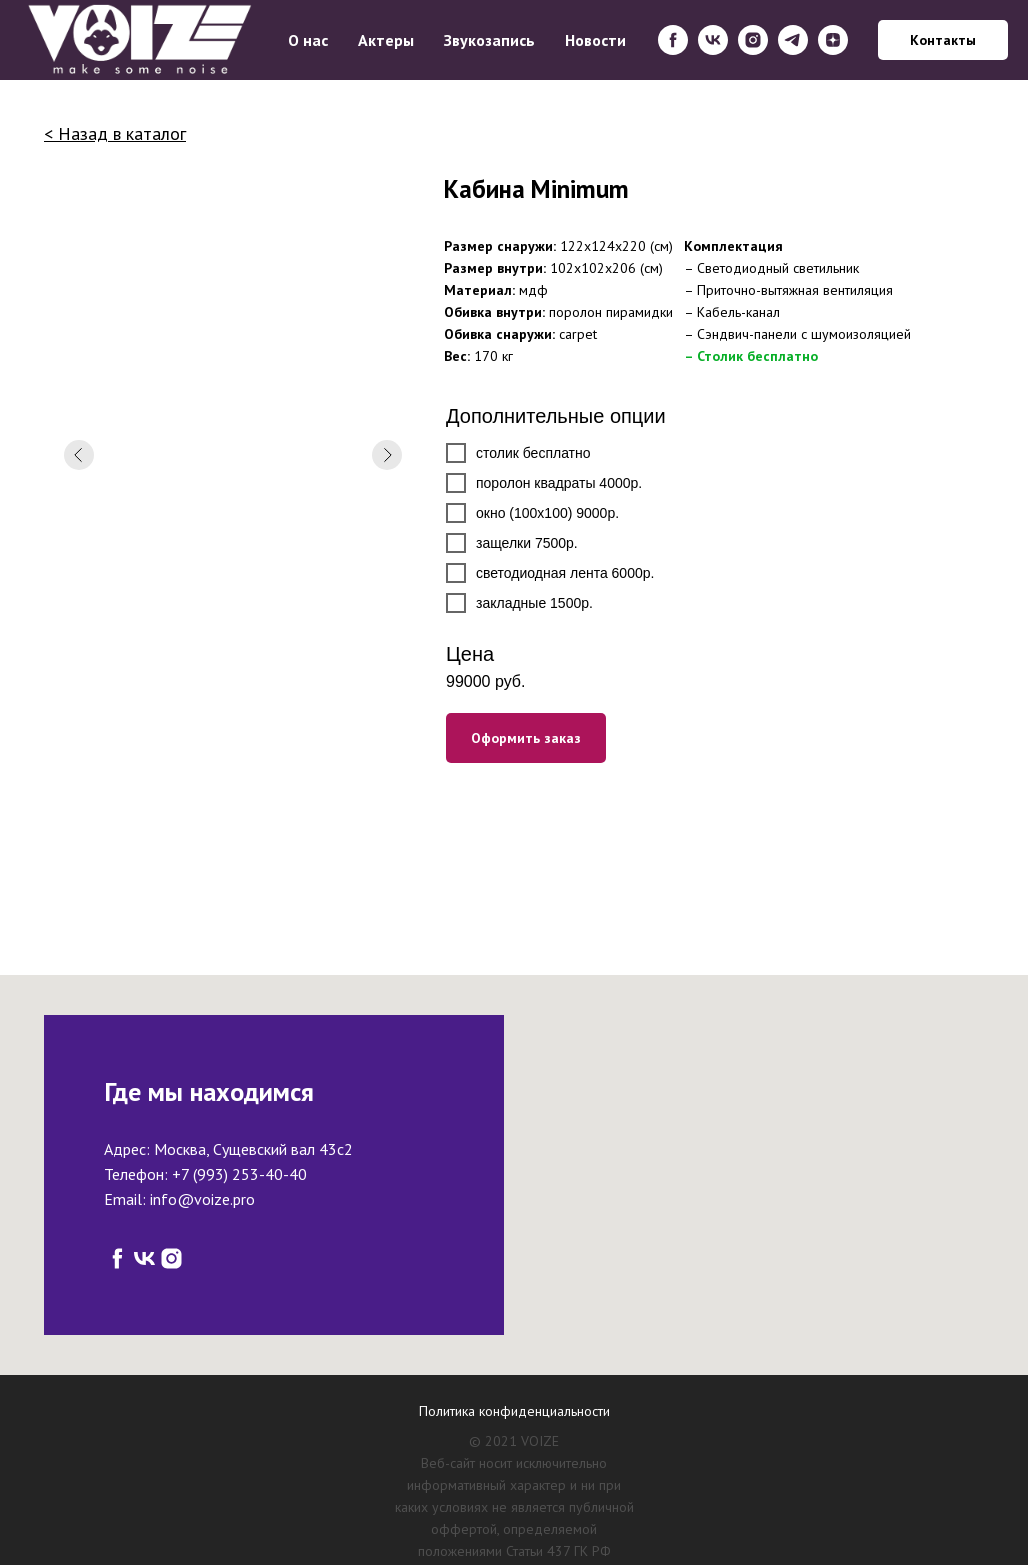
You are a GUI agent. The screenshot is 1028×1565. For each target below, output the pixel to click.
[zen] (833, 40)
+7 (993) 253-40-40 (239, 1174)
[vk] (713, 40)
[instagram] (753, 40)
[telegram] (793, 40)
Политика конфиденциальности (514, 1411)
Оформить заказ (526, 738)
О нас (308, 40)
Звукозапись (489, 40)
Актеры (386, 40)
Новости (595, 40)
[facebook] (673, 40)
